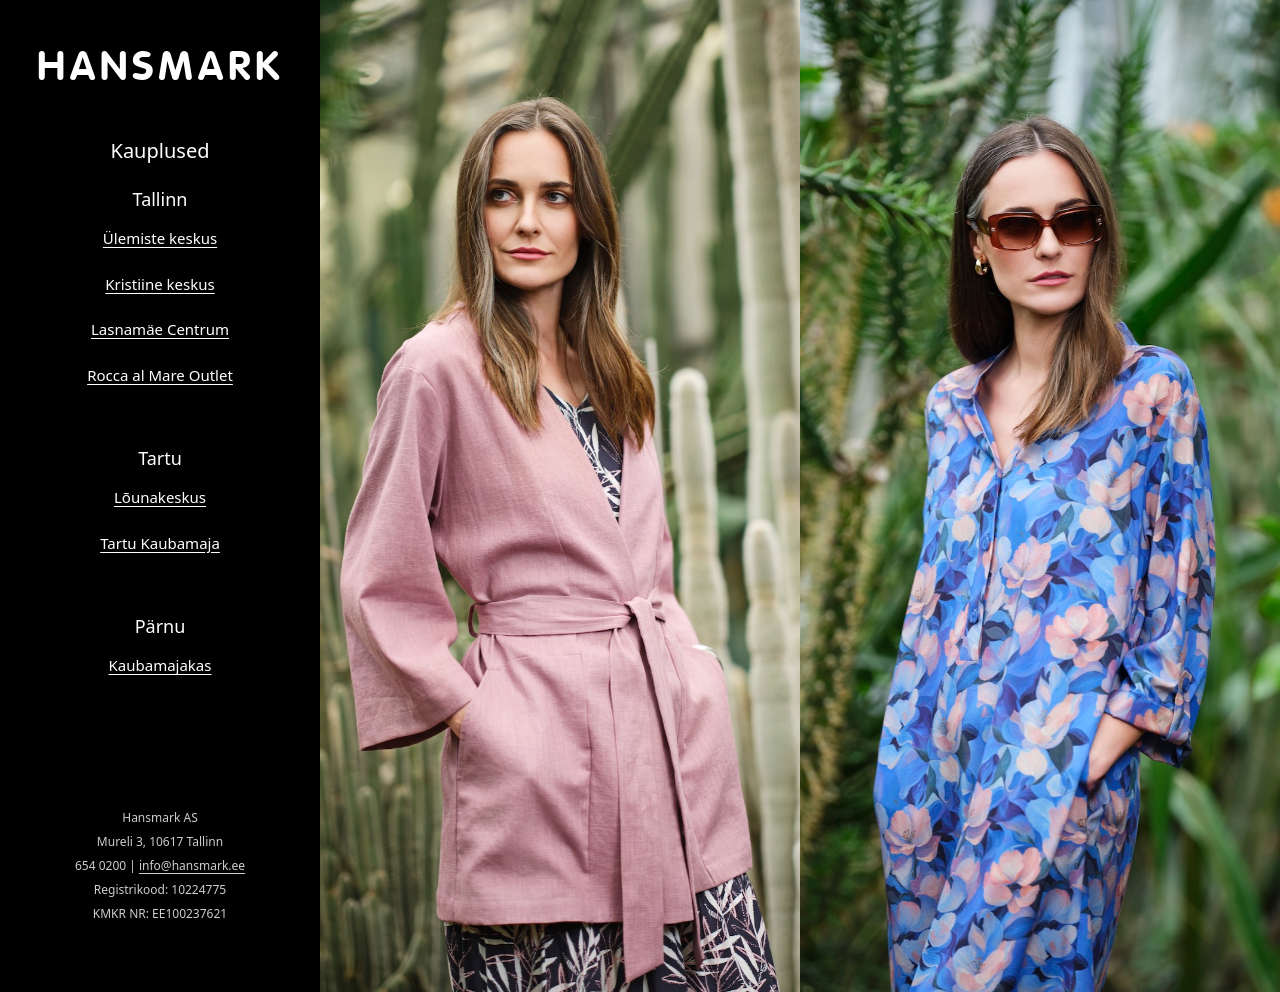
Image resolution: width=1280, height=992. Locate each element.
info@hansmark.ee (192, 865)
